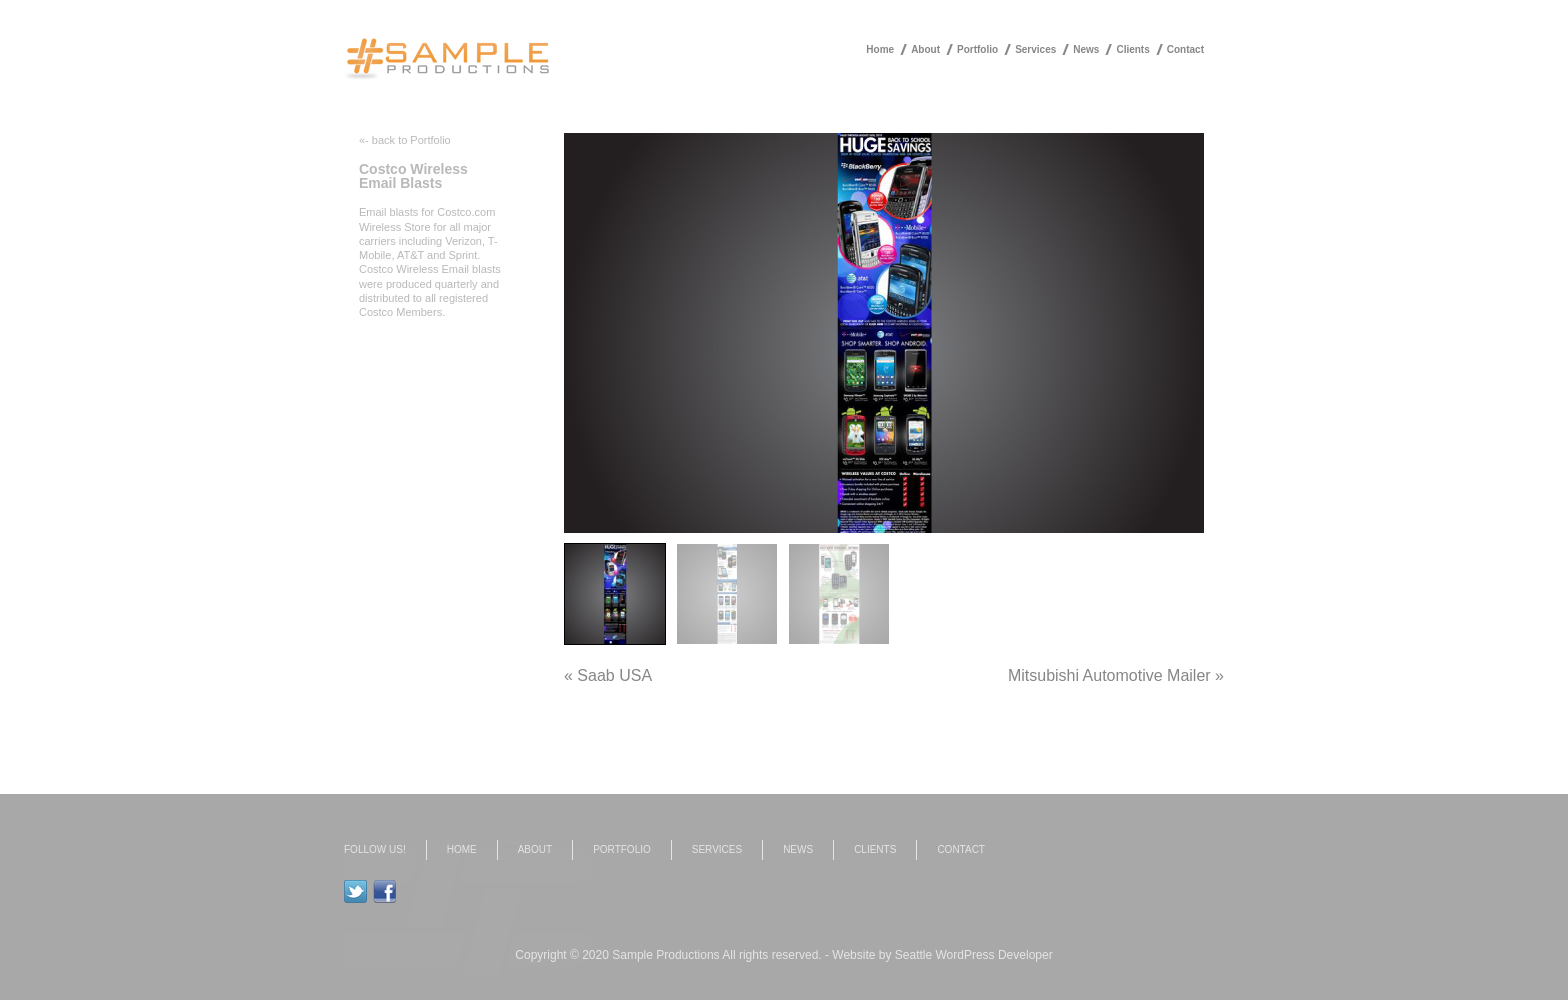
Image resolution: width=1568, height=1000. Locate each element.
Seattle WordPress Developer (974, 955)
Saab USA (614, 675)
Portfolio (977, 49)
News (1086, 49)
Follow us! (375, 849)
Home (880, 49)
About (925, 49)
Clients (1132, 49)
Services (1035, 49)
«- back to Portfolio (405, 140)
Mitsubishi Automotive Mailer (1109, 675)
